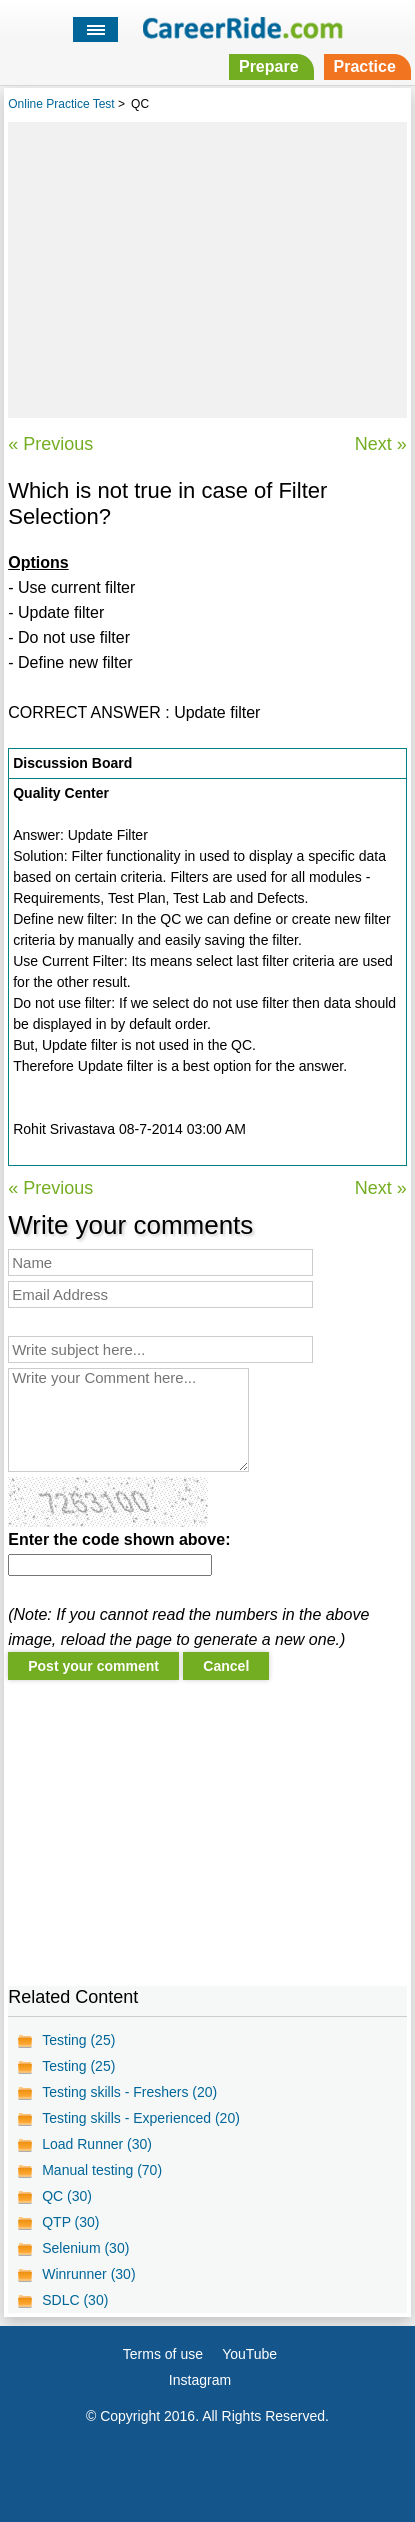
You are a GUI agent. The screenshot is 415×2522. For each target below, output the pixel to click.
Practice (365, 66)
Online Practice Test (61, 104)
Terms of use (163, 2354)
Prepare (269, 66)
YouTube (249, 2354)
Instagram (200, 2380)
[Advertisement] (207, 267)
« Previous (50, 444)
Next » (381, 444)
